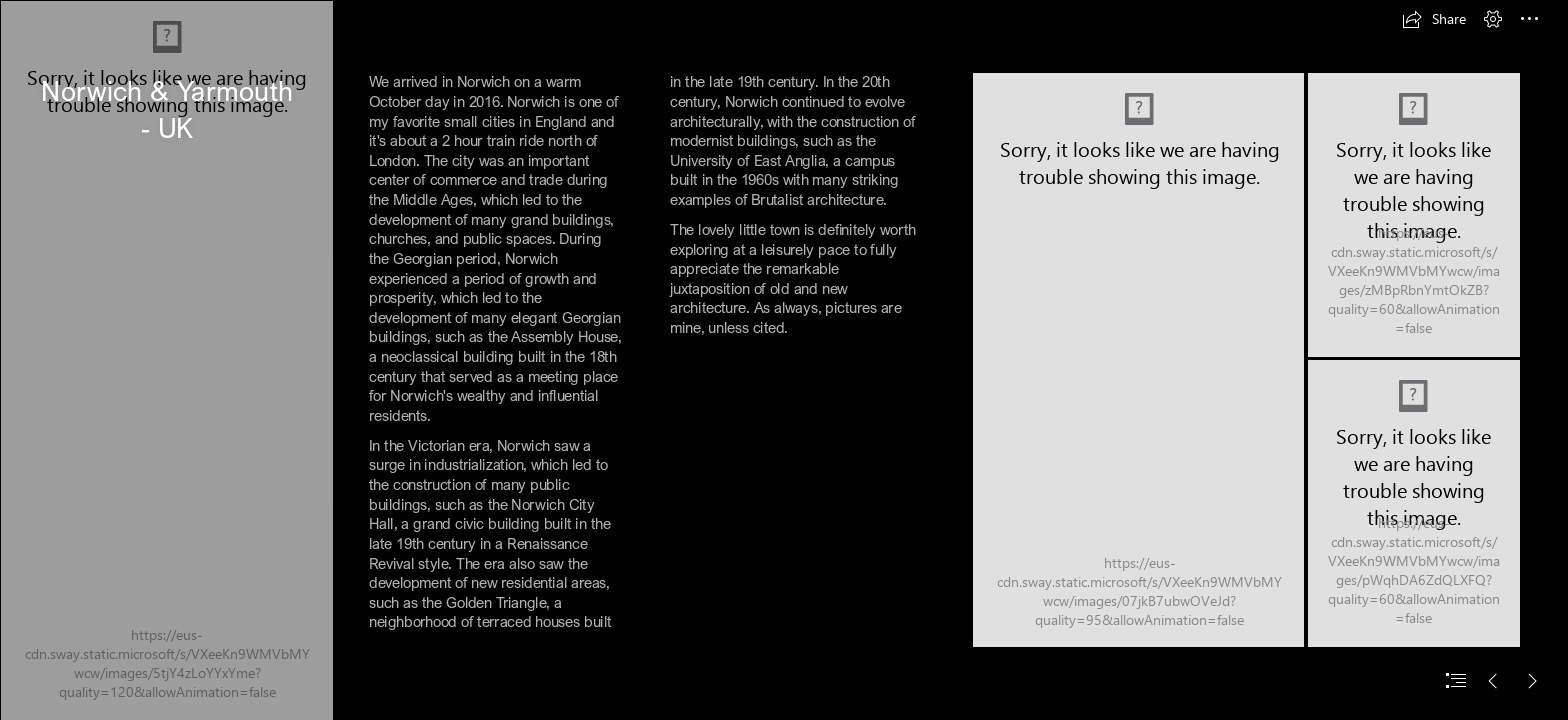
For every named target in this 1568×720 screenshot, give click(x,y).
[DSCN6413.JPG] (166, 360)
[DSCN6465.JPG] (1414, 503)
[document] (784, 360)
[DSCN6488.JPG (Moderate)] (1138, 360)
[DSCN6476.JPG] (1414, 215)
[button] (1434, 19)
